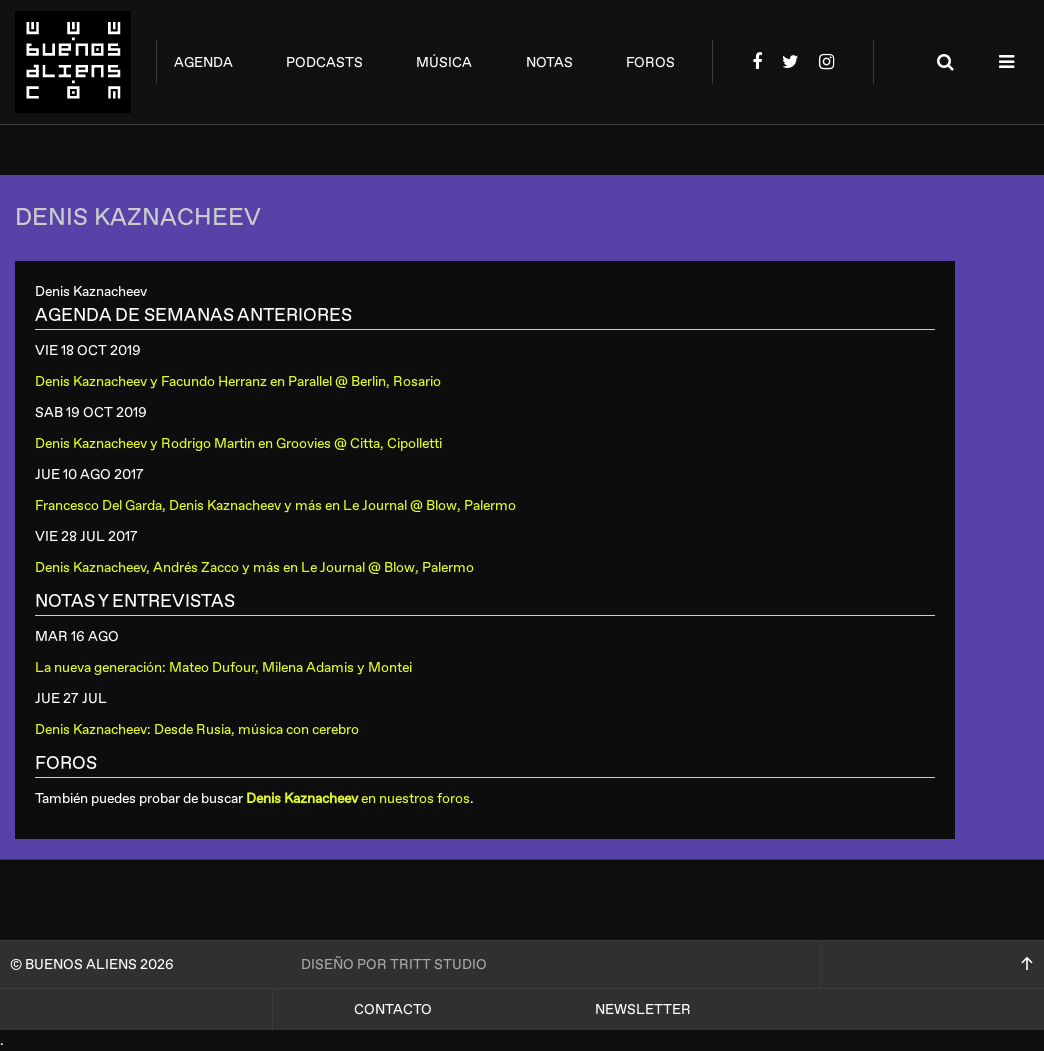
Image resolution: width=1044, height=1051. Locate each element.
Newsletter (643, 1009)
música (444, 62)
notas (549, 62)
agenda (203, 62)
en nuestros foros (358, 798)
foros (650, 62)
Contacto (393, 1009)
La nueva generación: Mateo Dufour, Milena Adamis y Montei (223, 667)
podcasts (324, 62)
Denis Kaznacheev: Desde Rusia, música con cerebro (197, 729)
